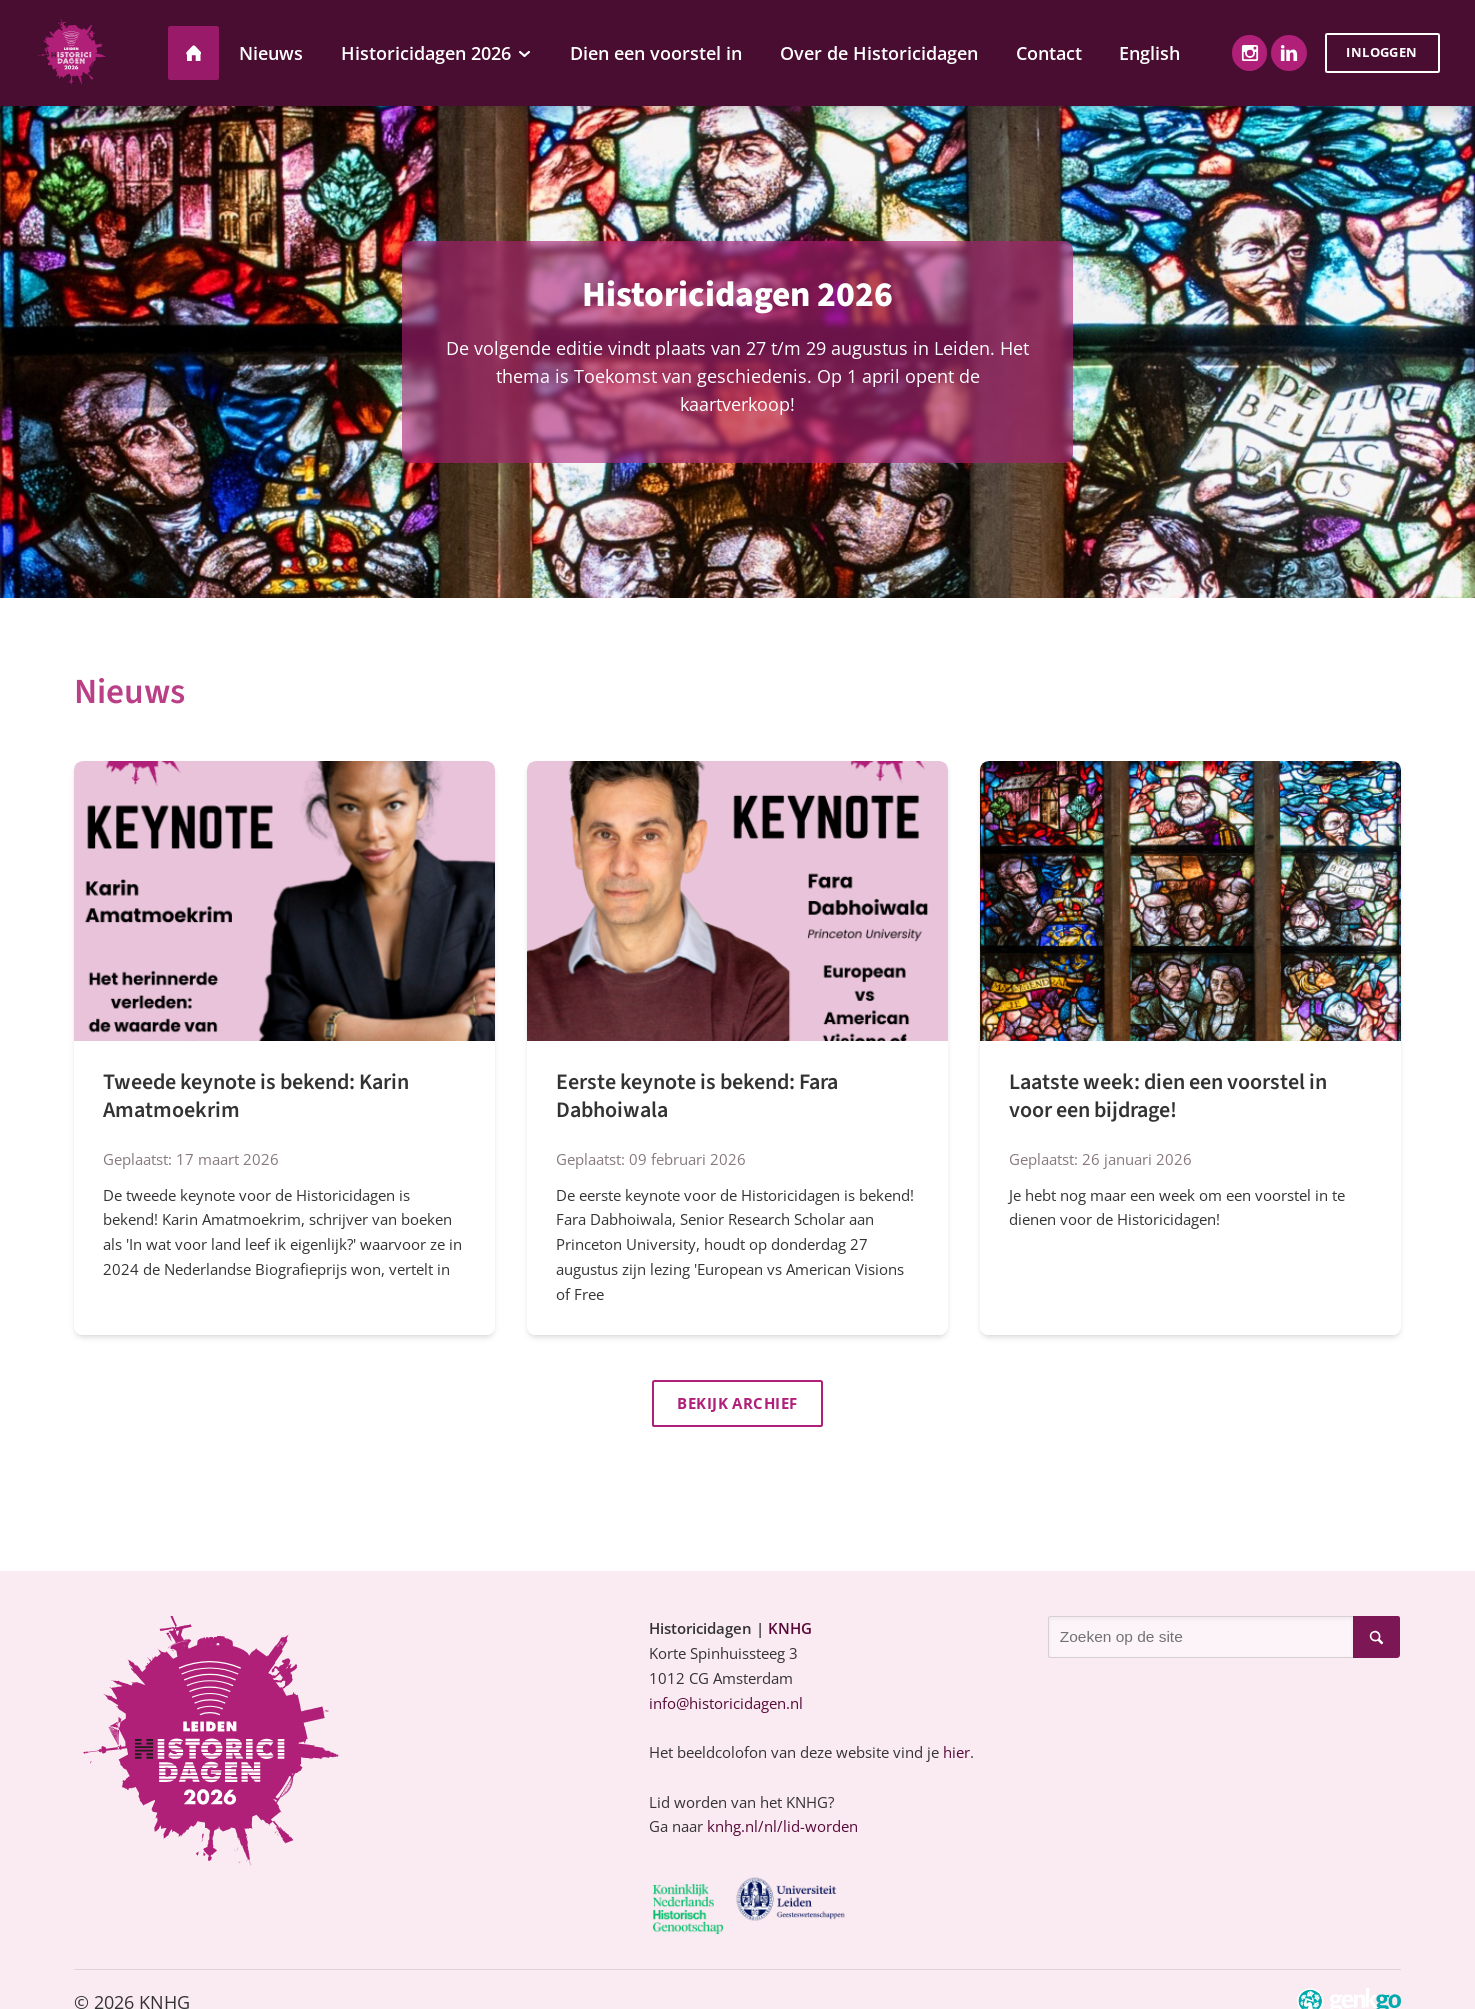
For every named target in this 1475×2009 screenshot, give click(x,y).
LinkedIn (1288, 52)
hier (956, 1754)
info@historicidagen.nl (726, 1705)
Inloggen (1381, 52)
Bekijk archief (737, 1404)
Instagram (1249, 52)
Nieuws (129, 692)
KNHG (790, 1630)
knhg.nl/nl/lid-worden (782, 1828)
